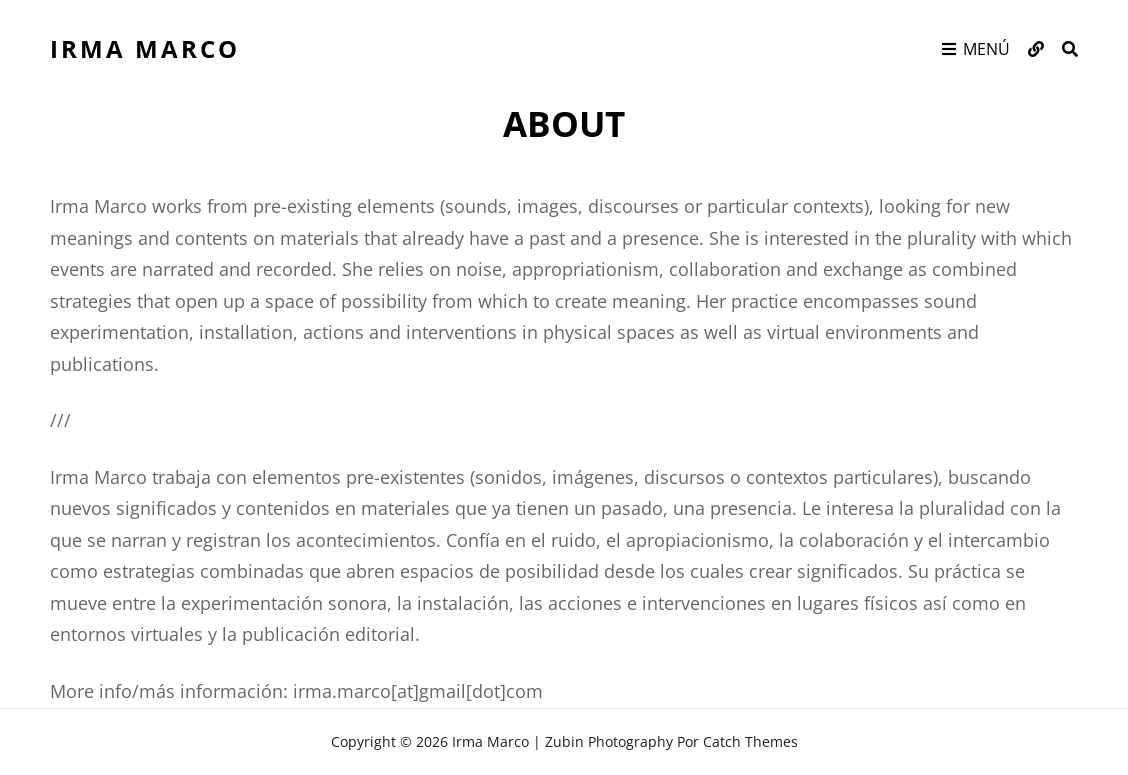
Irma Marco (145, 48)
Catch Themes (750, 741)
